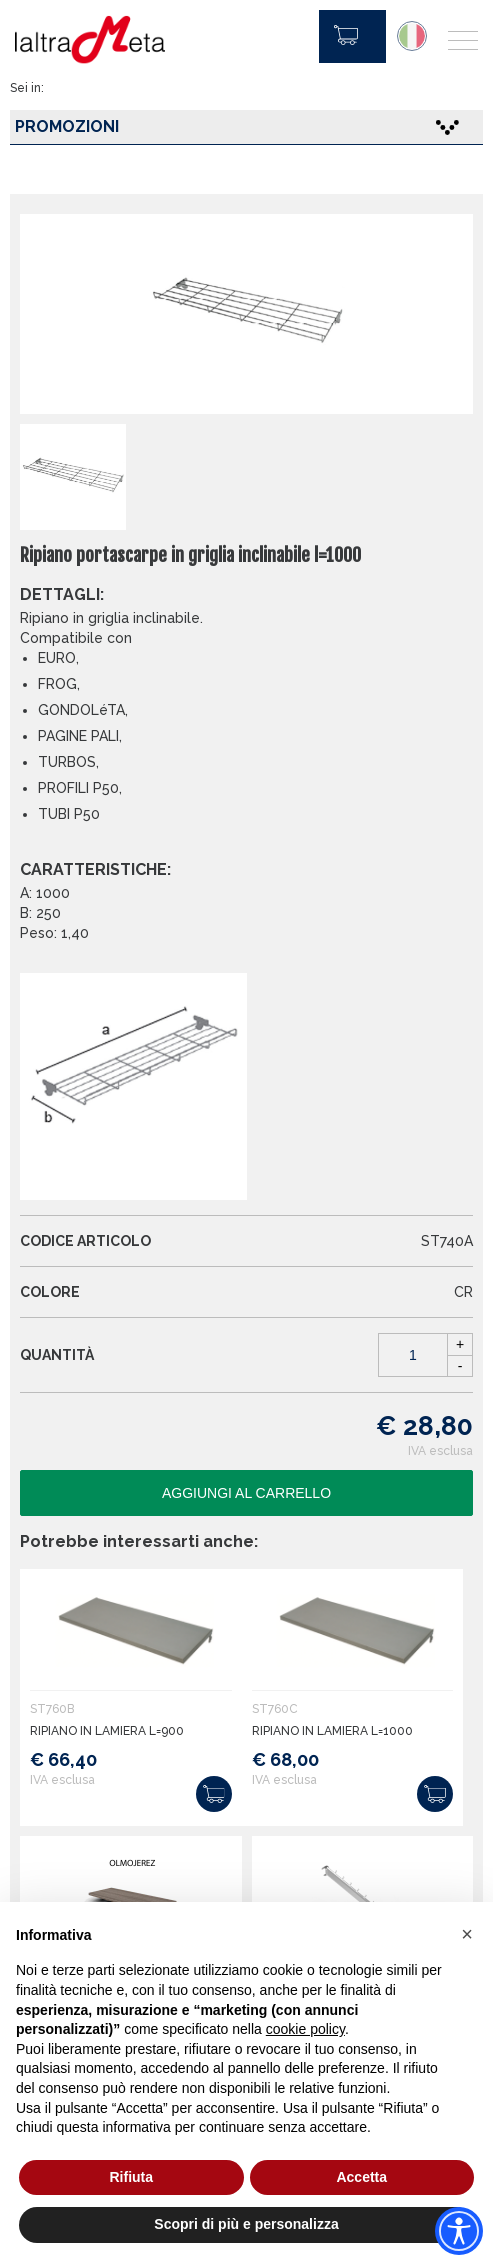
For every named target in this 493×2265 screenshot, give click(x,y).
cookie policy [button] (305, 2029)
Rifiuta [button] (131, 2177)
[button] (467, 1934)
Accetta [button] (361, 2177)
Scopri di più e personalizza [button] (246, 2224)
